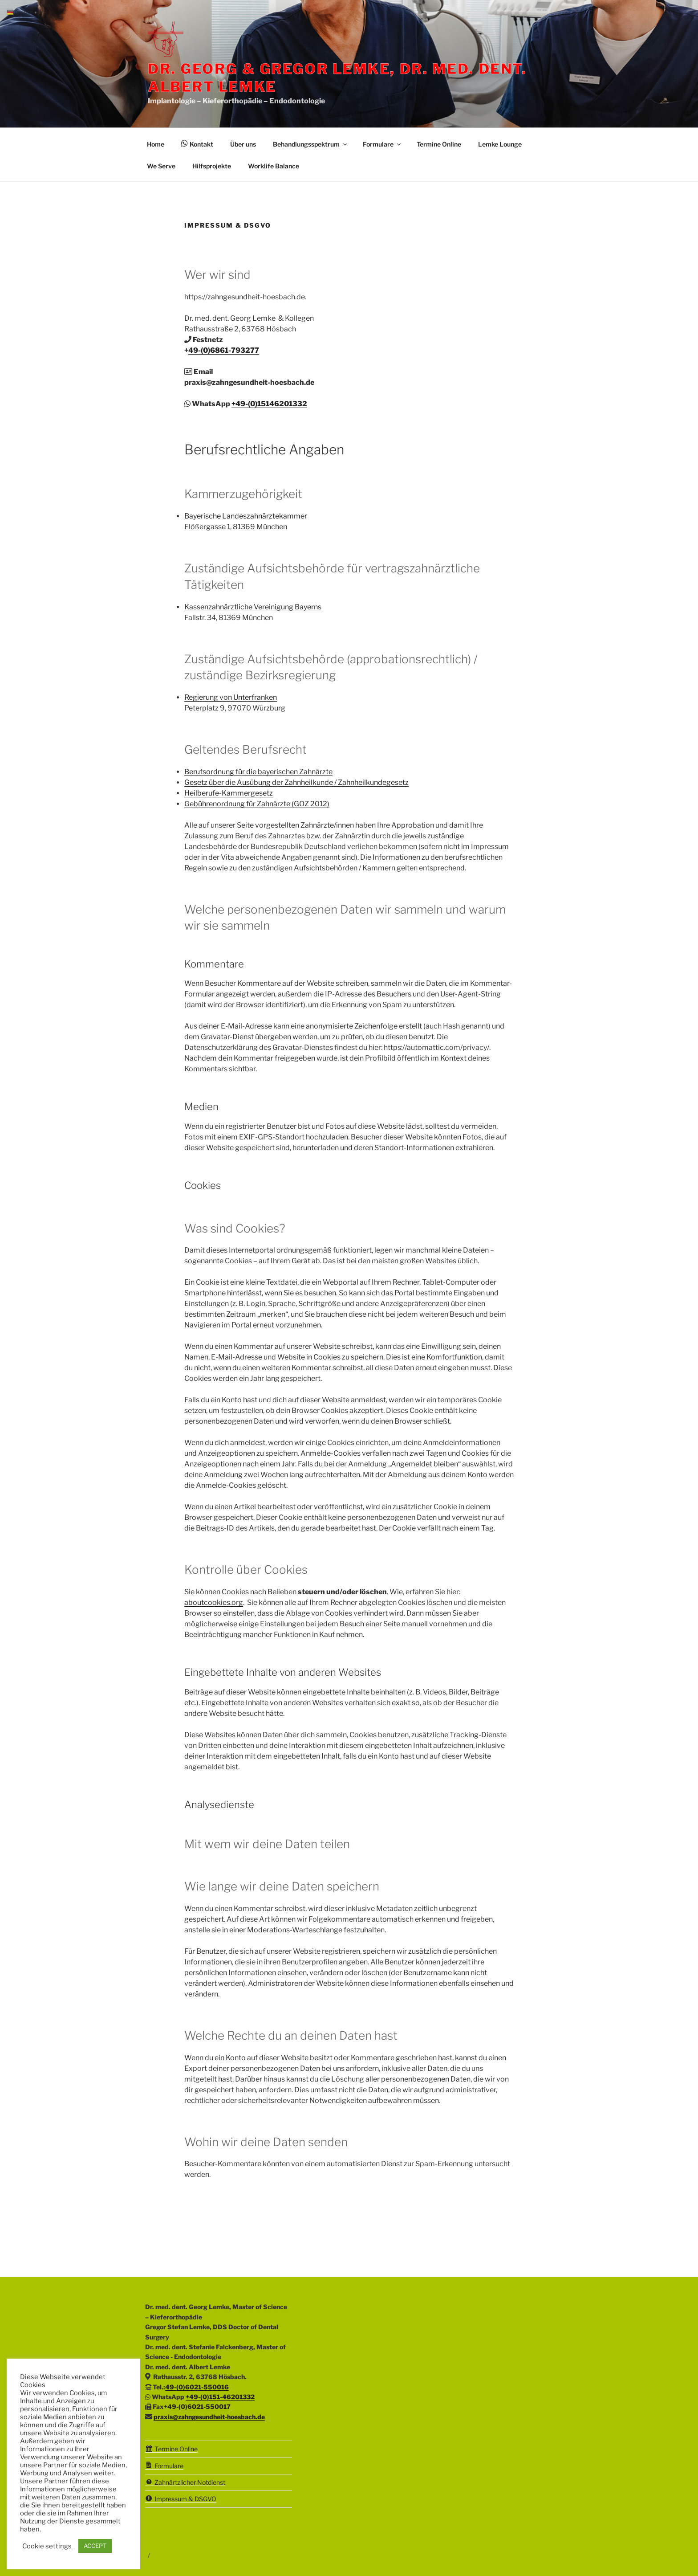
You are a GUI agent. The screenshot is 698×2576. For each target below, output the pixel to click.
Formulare (382, 144)
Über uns (243, 144)
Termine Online (439, 144)
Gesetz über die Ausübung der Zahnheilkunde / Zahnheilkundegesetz (296, 782)
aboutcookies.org (213, 1602)
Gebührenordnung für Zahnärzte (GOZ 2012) (256, 804)
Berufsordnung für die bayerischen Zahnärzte (258, 771)
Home (155, 144)
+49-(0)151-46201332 (220, 2396)
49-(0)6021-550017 (199, 2406)
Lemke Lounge (500, 144)
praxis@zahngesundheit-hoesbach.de (209, 2417)
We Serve (161, 166)
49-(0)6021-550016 (197, 2387)
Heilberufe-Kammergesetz (228, 793)
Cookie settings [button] (47, 2546)
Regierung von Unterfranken (230, 697)
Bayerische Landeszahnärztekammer (245, 516)
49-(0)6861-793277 (223, 350)
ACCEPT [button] (95, 2545)
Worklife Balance (273, 166)
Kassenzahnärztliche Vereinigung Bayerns (252, 607)
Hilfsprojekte (211, 166)
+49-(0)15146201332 (269, 404)
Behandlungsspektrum (310, 144)
